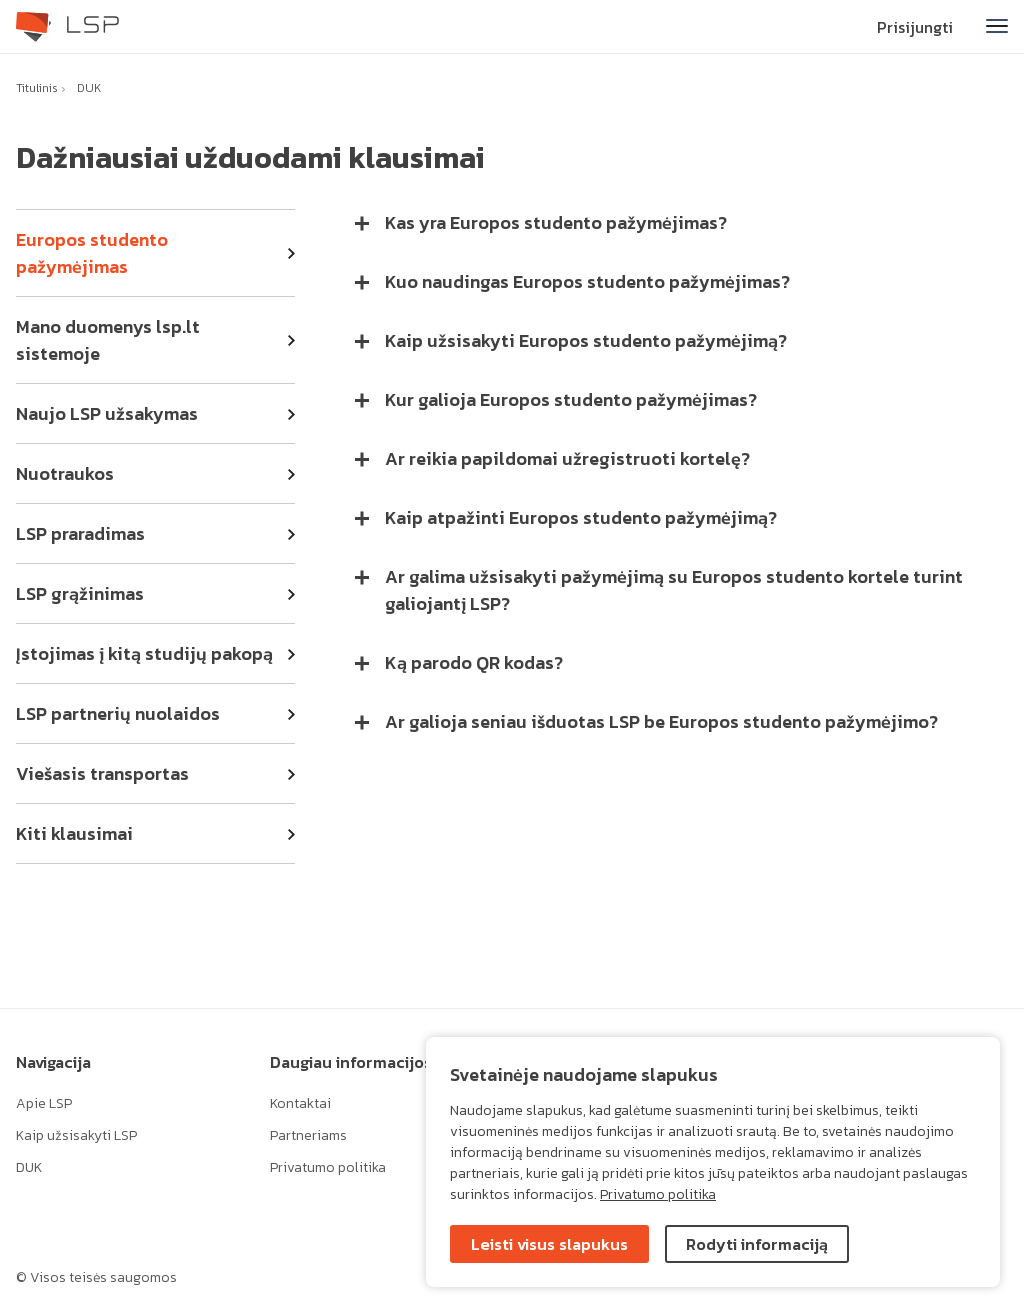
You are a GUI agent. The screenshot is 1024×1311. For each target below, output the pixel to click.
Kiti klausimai (74, 833)
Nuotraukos (65, 473)
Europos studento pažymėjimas (92, 253)
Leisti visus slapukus (549, 1244)
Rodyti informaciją (757, 1244)
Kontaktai (300, 1103)
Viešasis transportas (102, 773)
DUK (89, 88)
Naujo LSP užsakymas (107, 413)
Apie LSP (44, 1103)
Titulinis (37, 88)
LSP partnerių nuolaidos (118, 713)
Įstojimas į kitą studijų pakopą (144, 653)
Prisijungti (915, 27)
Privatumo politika (658, 1194)
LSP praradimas (80, 533)
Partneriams (308, 1135)
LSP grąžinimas (80, 593)
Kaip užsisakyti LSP (76, 1135)
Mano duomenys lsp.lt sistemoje (108, 340)
